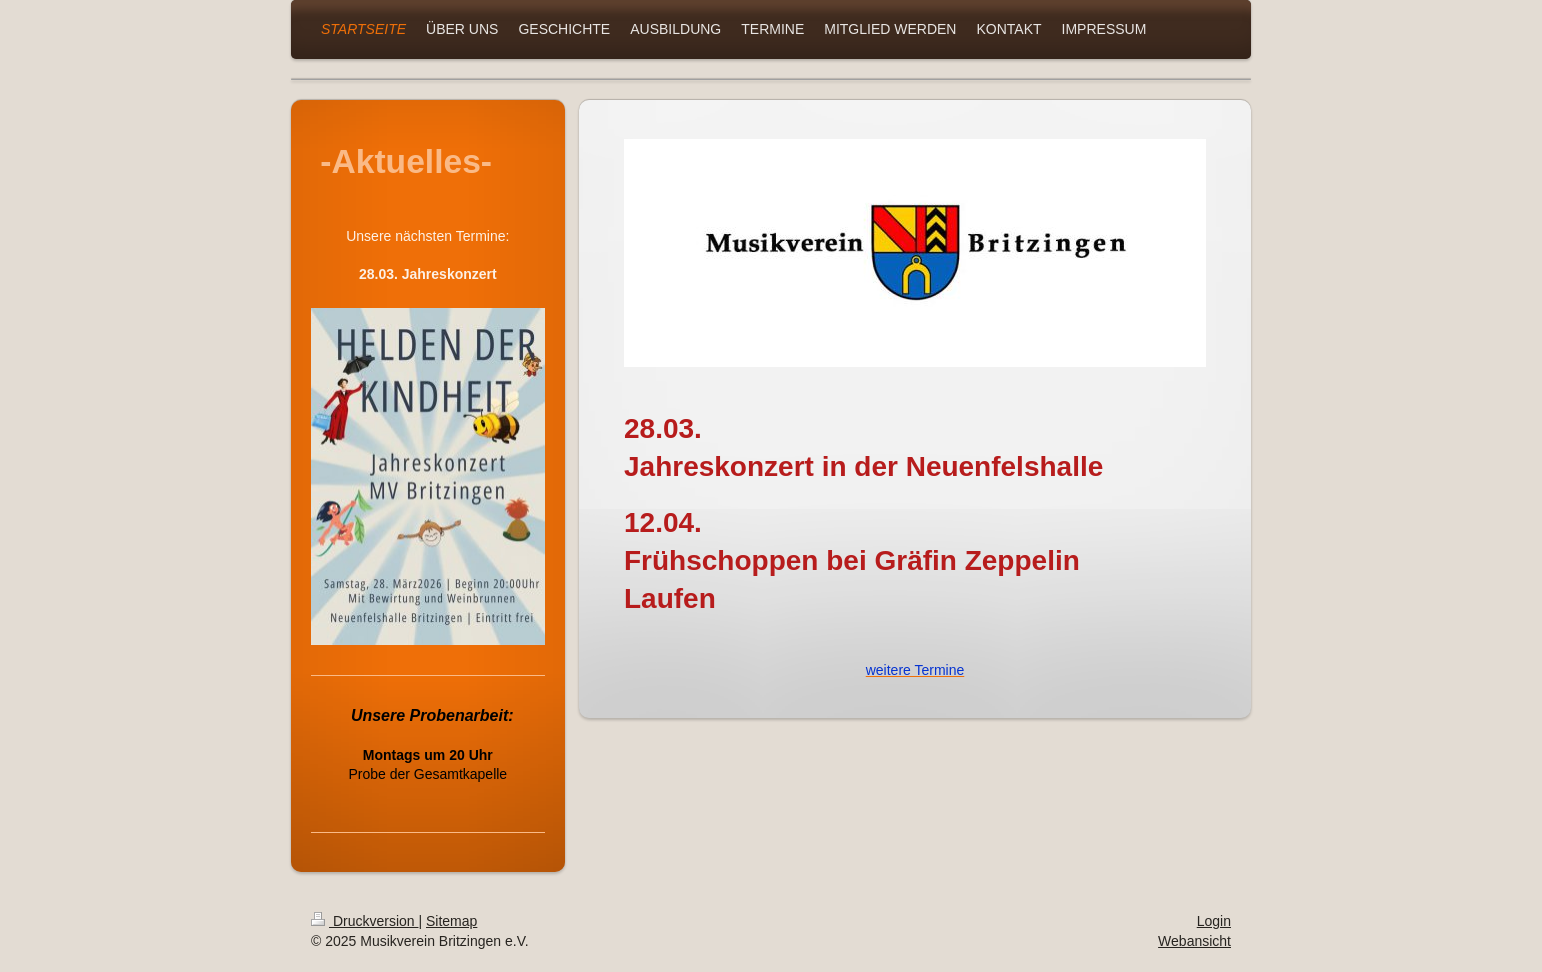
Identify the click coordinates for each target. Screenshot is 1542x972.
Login (1214, 921)
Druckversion (364, 921)
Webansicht (1194, 941)
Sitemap (451, 921)
